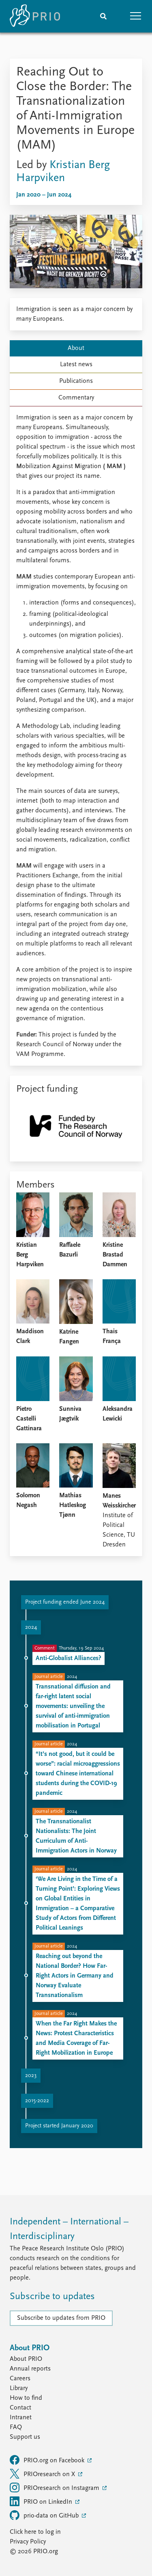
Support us (25, 2437)
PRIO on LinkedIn (42, 2501)
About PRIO (26, 2359)
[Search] (103, 16)
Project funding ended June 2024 (65, 1602)
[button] (136, 16)
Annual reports (30, 2369)
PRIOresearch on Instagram (55, 2487)
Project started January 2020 (59, 2126)
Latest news (76, 364)
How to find (26, 2398)
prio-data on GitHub (45, 2515)
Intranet (21, 2417)
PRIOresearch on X (43, 2474)
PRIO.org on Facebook (48, 2460)
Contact (20, 2408)
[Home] (35, 16)
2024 (31, 1627)
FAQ (16, 2427)
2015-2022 (37, 2101)
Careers (20, 2378)
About (76, 348)
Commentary (76, 398)
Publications (76, 381)
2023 (30, 2076)
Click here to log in (35, 2532)
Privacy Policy (28, 2542)
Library (19, 2388)
